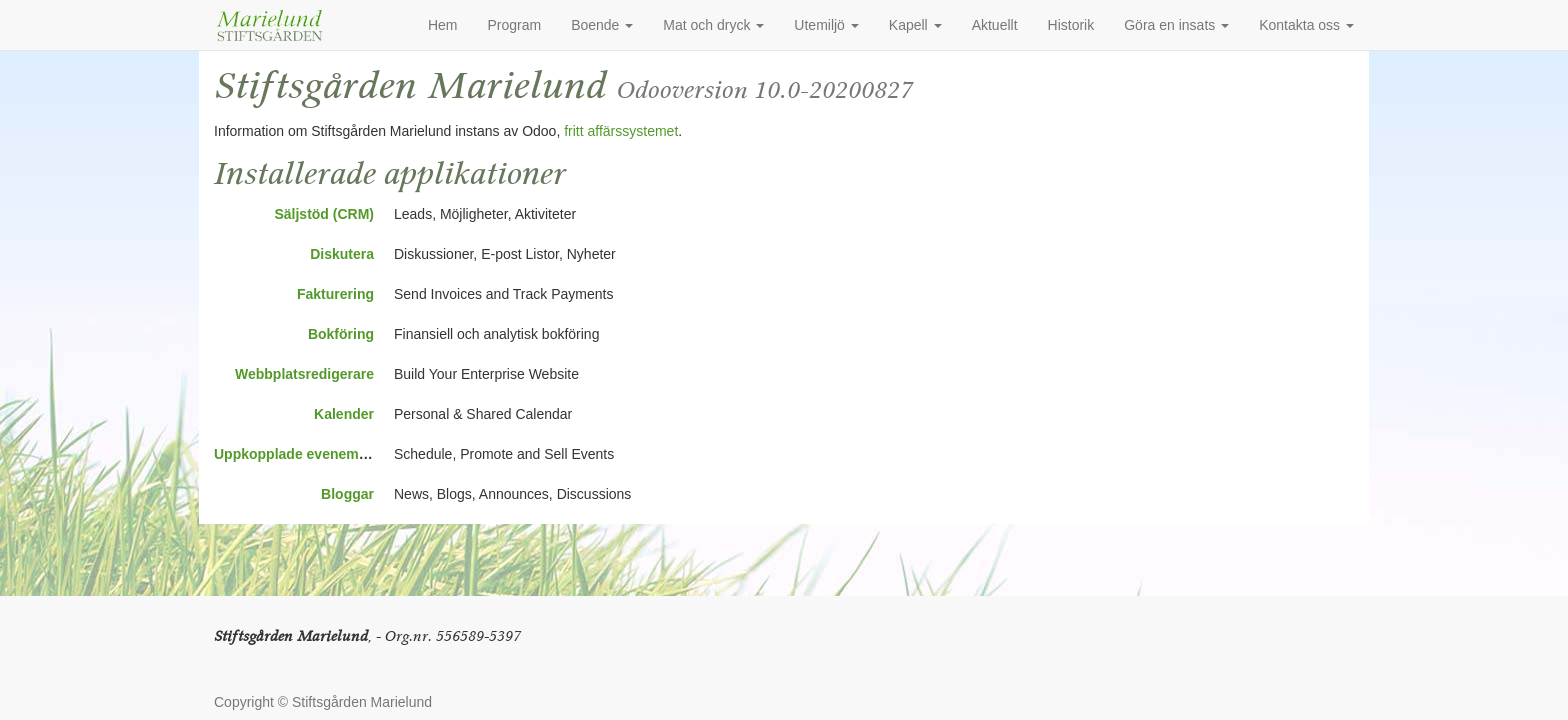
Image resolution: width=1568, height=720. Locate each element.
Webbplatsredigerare (304, 374)
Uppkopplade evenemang (299, 454)
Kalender (344, 414)
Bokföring (341, 334)
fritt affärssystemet (621, 131)
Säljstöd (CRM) (324, 214)
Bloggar (347, 494)
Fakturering (335, 294)
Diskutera (342, 254)
